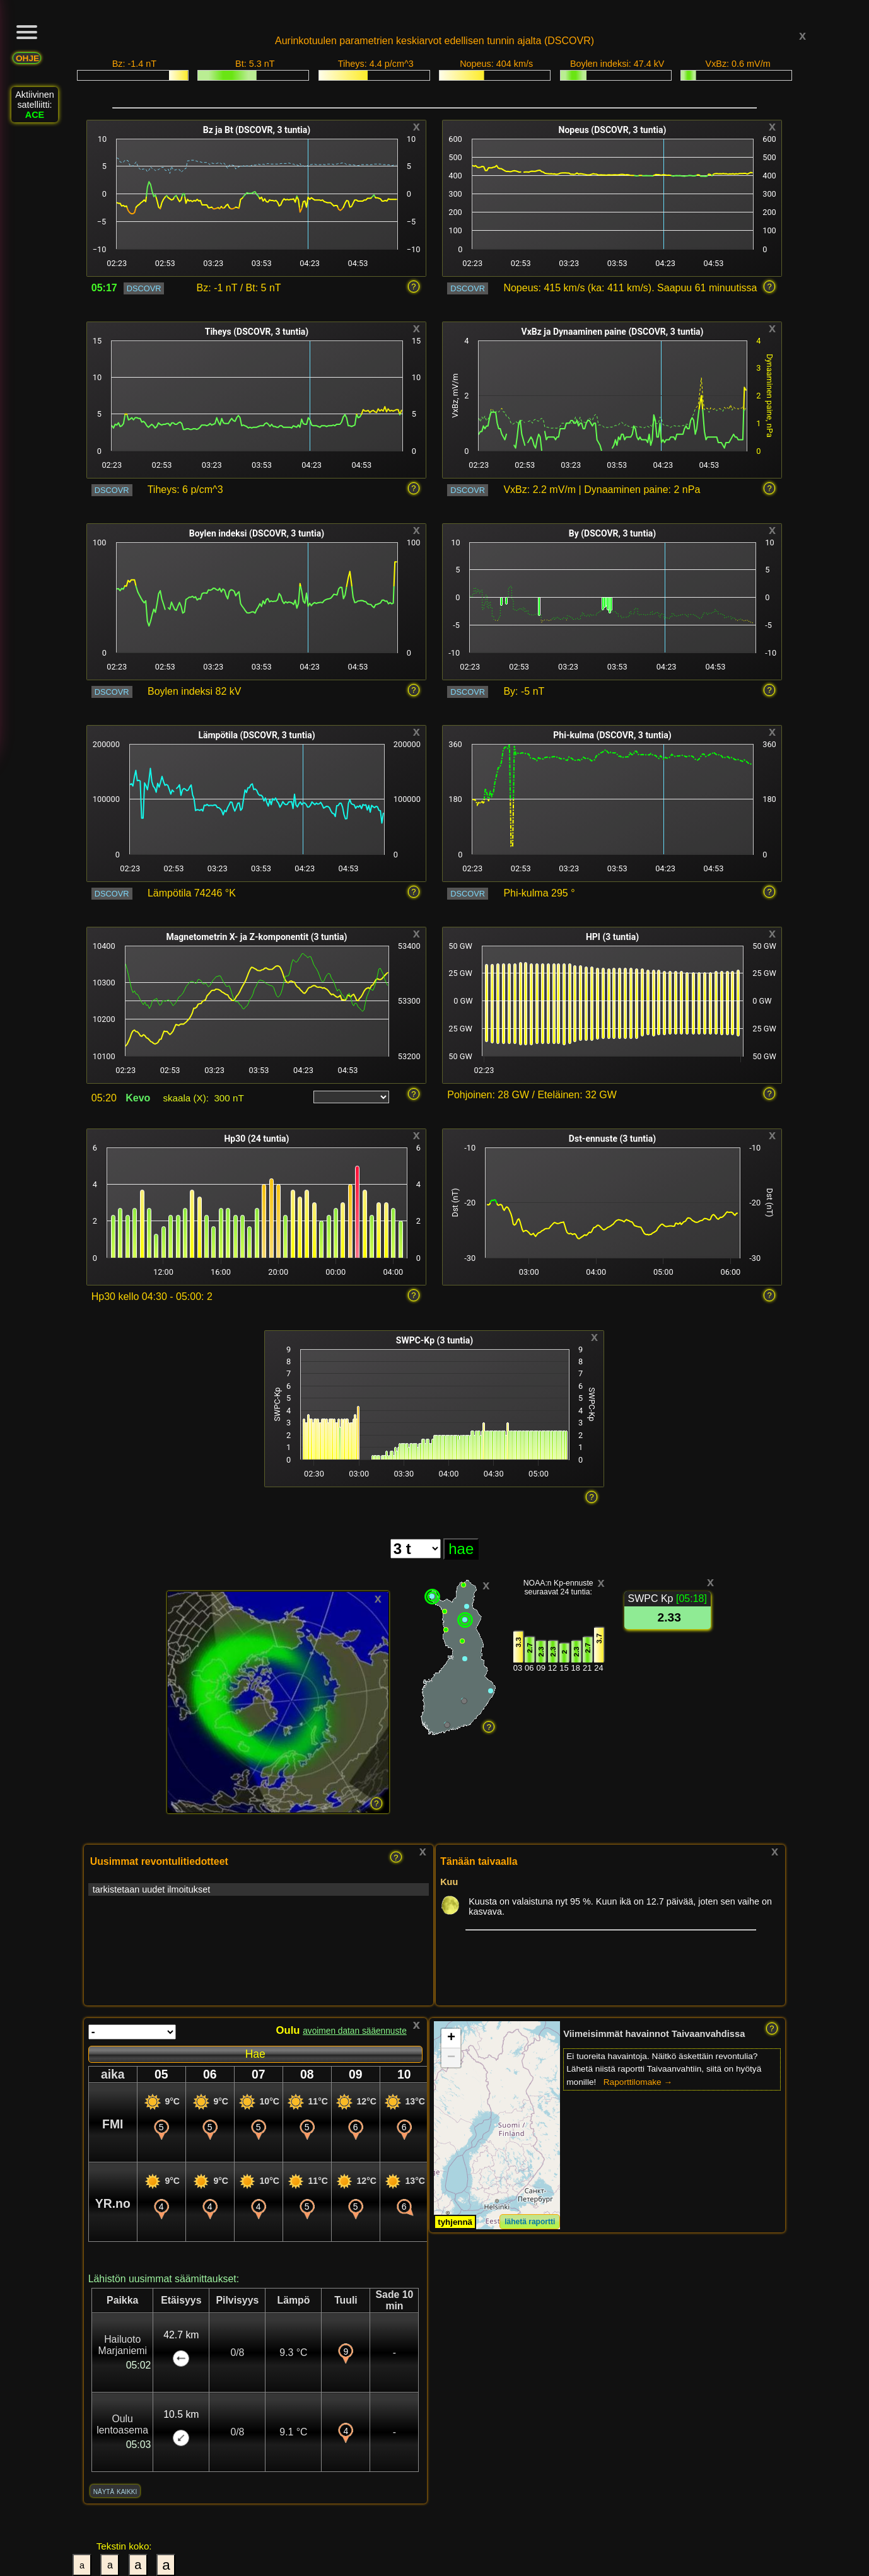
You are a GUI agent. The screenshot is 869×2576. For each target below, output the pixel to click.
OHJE (27, 58)
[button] (450, 2038)
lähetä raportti (529, 2221)
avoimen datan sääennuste (355, 2031)
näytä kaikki (115, 2491)
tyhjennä (455, 2222)
